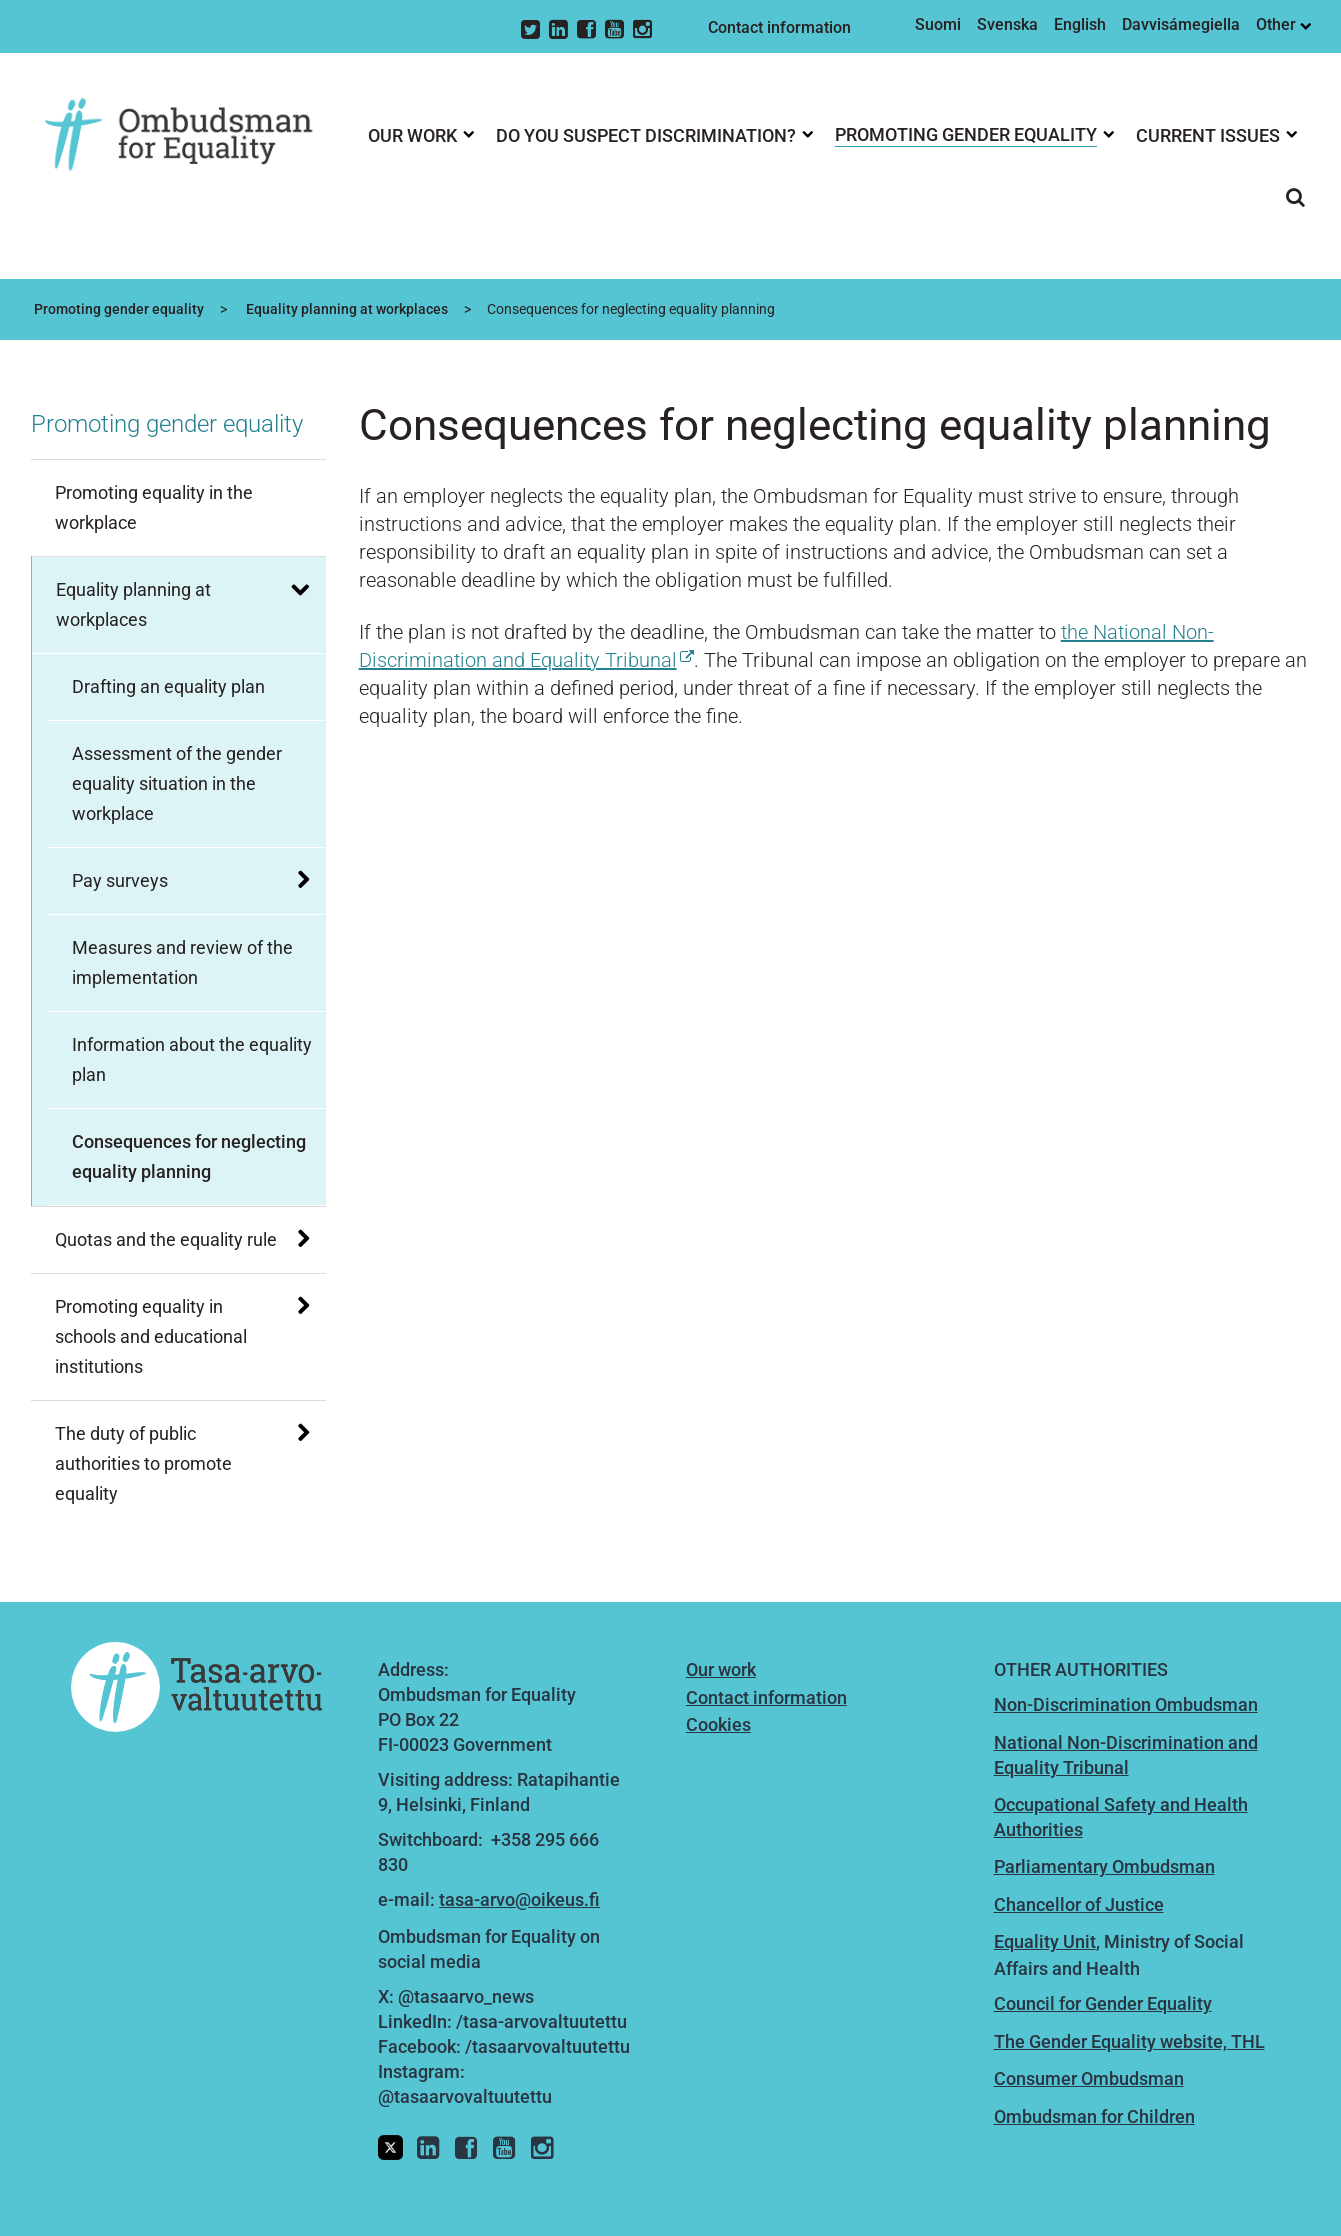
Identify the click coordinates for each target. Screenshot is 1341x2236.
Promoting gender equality (117, 309)
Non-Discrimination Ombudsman (1126, 1704)
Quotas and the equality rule (166, 1239)
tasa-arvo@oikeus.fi (519, 1899)
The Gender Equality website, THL (1129, 2041)
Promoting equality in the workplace (154, 507)
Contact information (779, 27)
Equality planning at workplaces (345, 309)
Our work (721, 1669)
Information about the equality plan (192, 1059)
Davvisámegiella (1181, 24)
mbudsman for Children (1100, 2116)
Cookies (718, 1724)
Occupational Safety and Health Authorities (1121, 1817)
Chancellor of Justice (1079, 1904)
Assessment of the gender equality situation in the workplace (177, 783)
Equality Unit (1045, 1941)
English (1080, 24)
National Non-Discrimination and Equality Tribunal (1126, 1755)
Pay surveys (120, 880)
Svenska (1007, 24)
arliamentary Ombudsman (1110, 1866)
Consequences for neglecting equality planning (189, 1156)
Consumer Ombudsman (1089, 2078)
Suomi (938, 24)
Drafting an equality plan (168, 686)
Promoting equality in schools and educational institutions (151, 1336)
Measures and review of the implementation (182, 962)
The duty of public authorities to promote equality (143, 1463)
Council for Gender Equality (1103, 2003)
